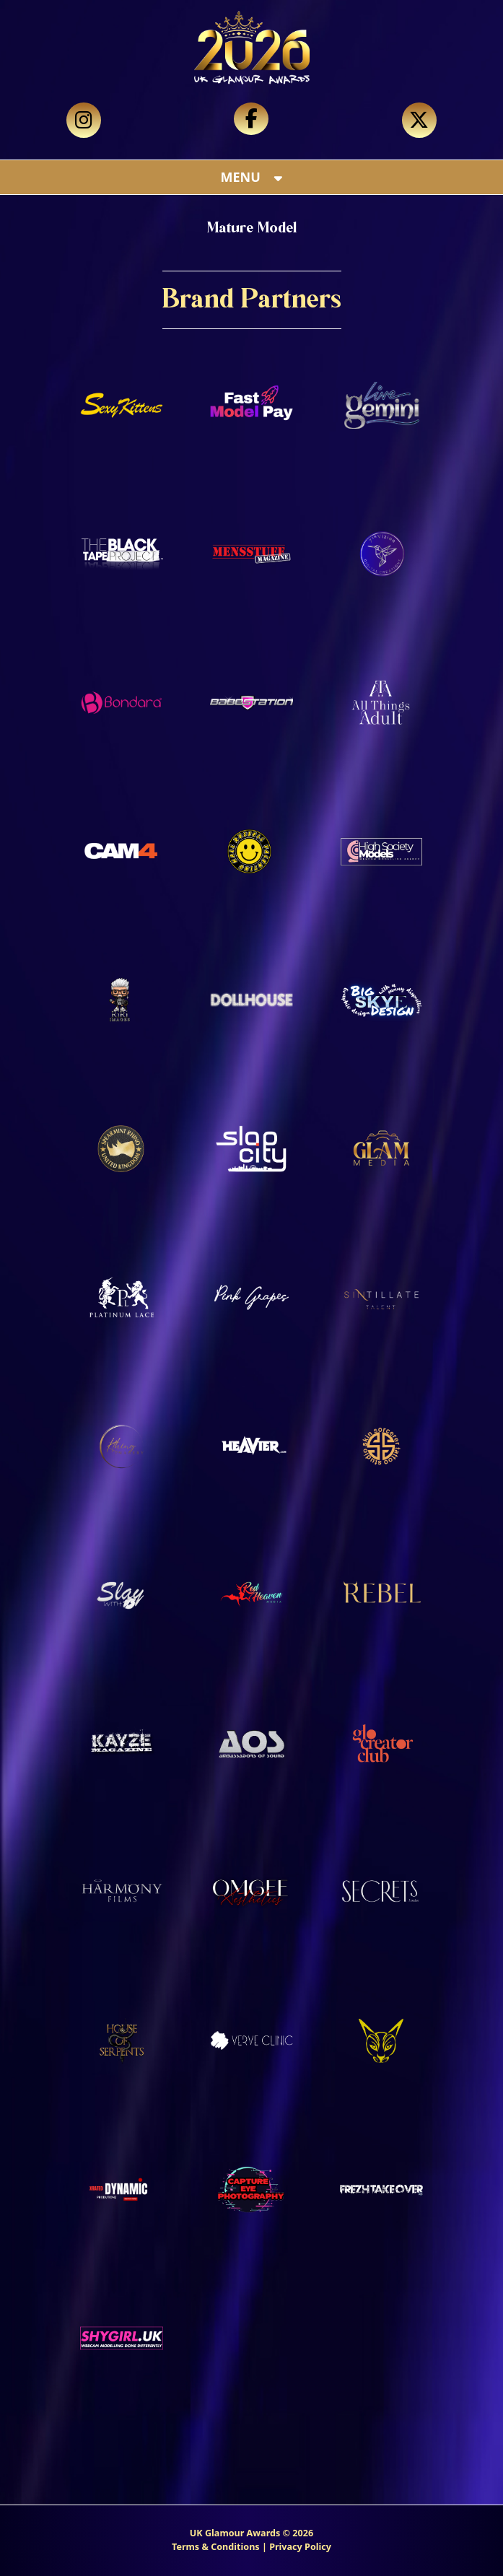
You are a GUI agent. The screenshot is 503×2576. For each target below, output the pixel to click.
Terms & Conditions (216, 2547)
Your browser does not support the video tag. (251, 86)
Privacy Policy (300, 2547)
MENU (252, 176)
